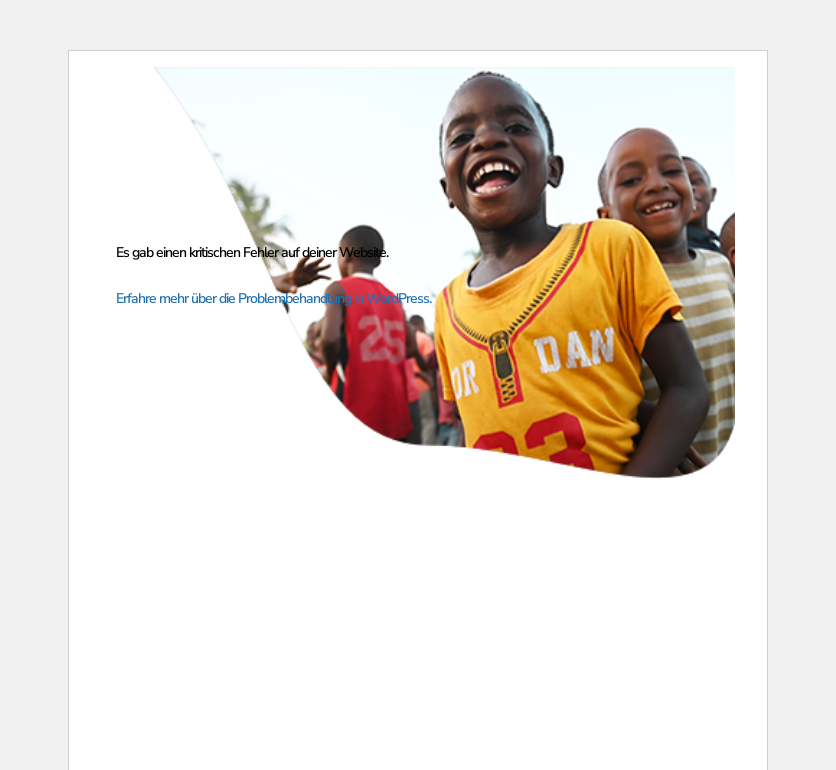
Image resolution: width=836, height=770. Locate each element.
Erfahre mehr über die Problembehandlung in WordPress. (273, 298)
